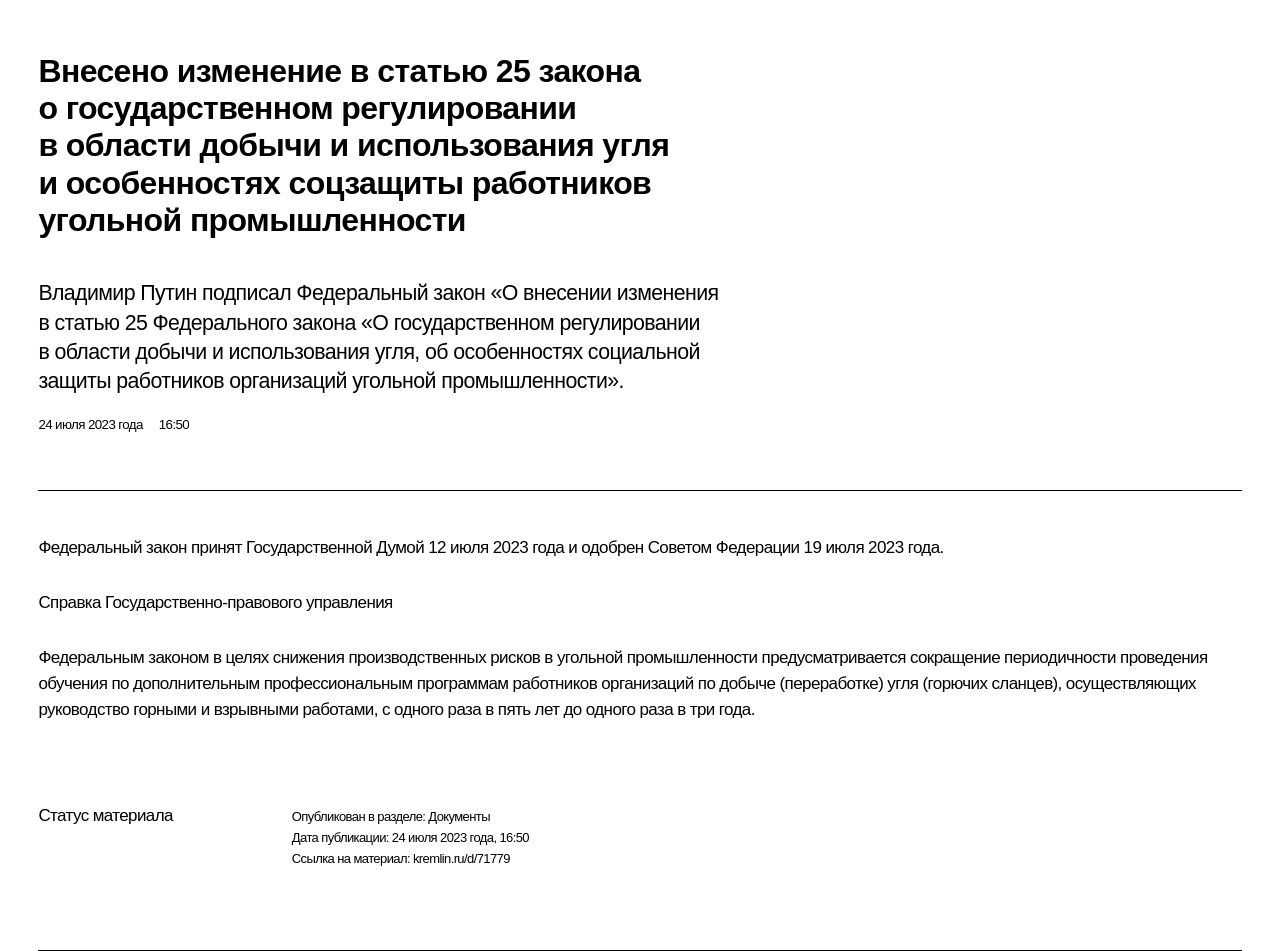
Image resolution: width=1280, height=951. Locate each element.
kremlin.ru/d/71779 (461, 858)
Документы (459, 816)
